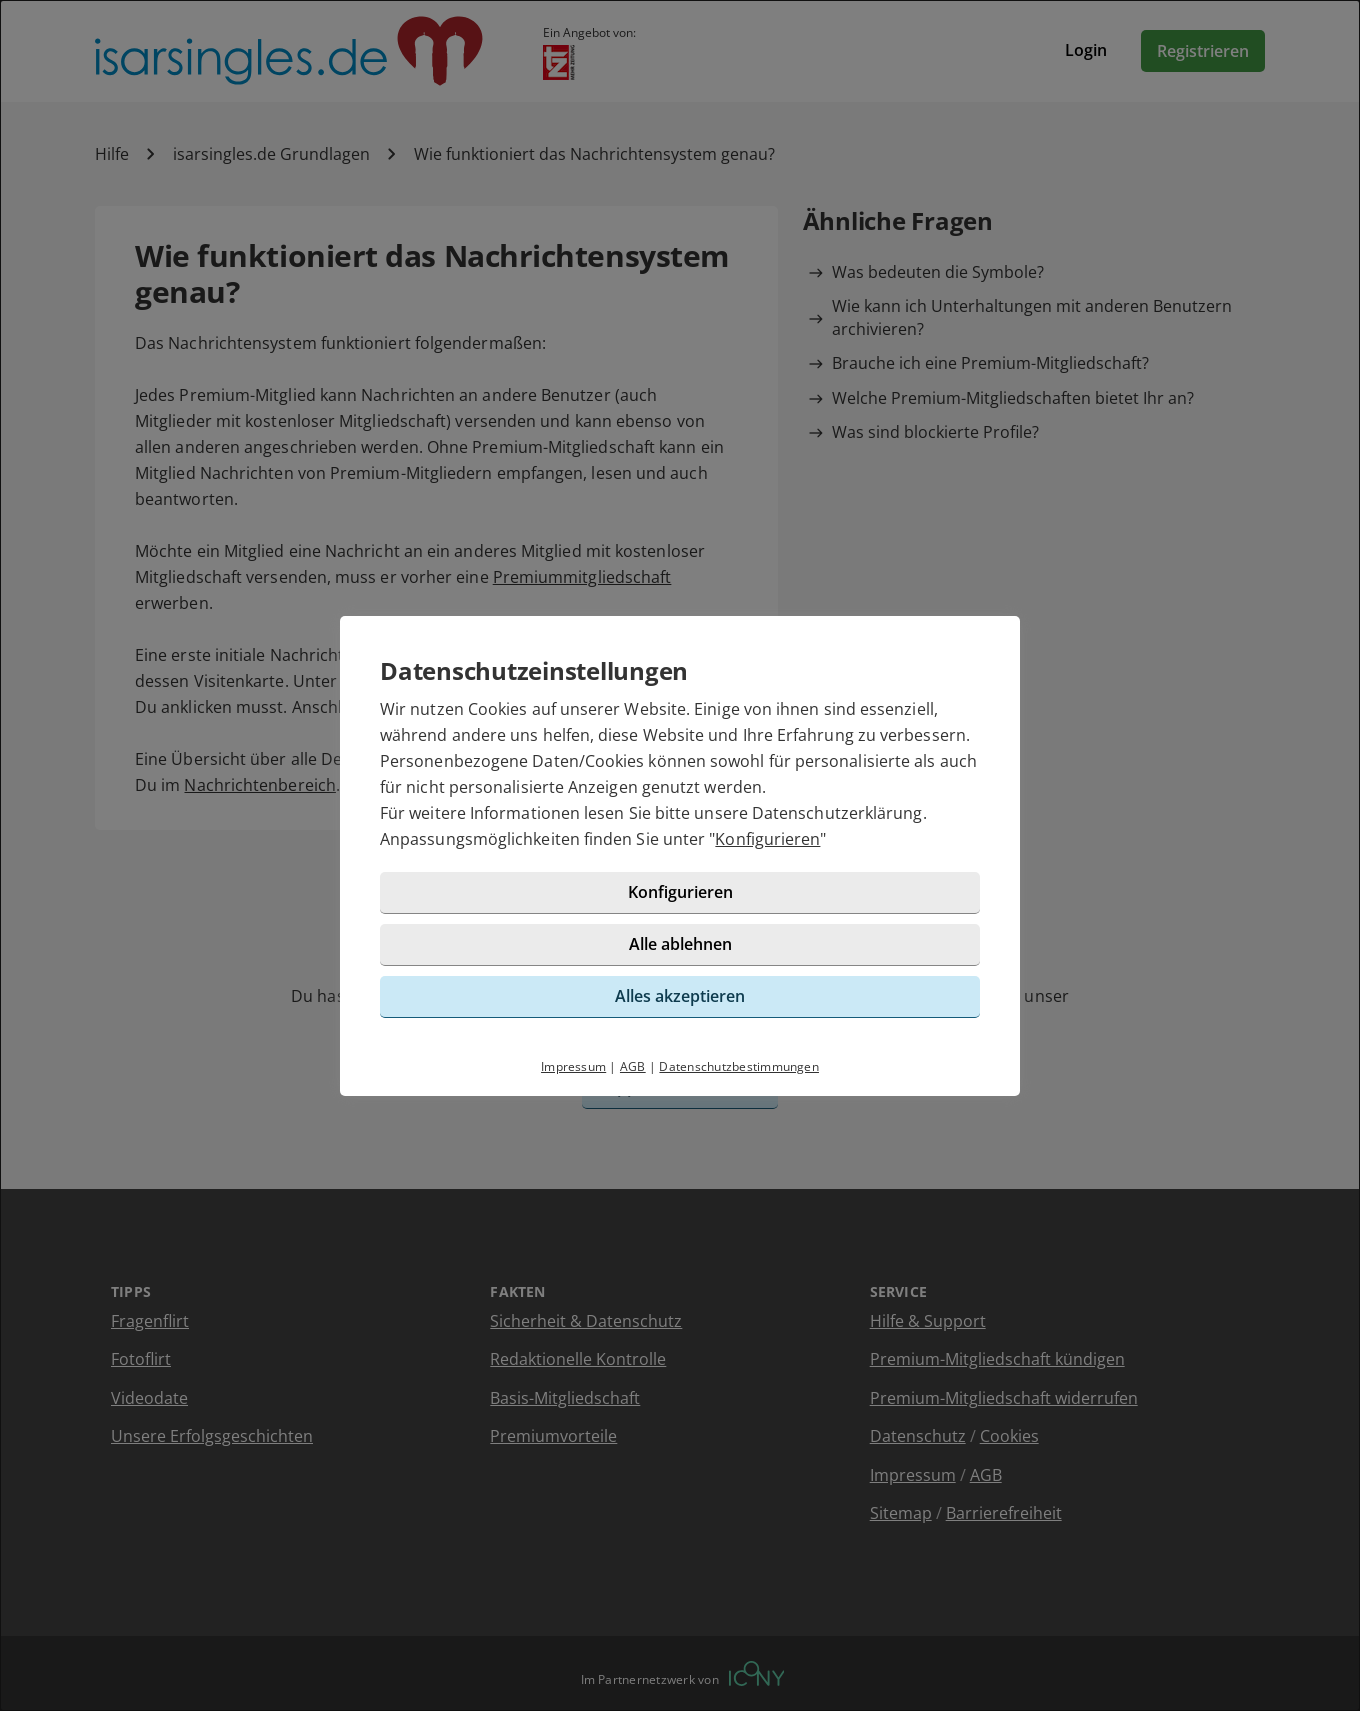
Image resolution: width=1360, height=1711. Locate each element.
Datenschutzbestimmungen (739, 1066)
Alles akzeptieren (680, 996)
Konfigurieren (767, 839)
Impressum (573, 1066)
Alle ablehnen (680, 944)
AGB (633, 1066)
